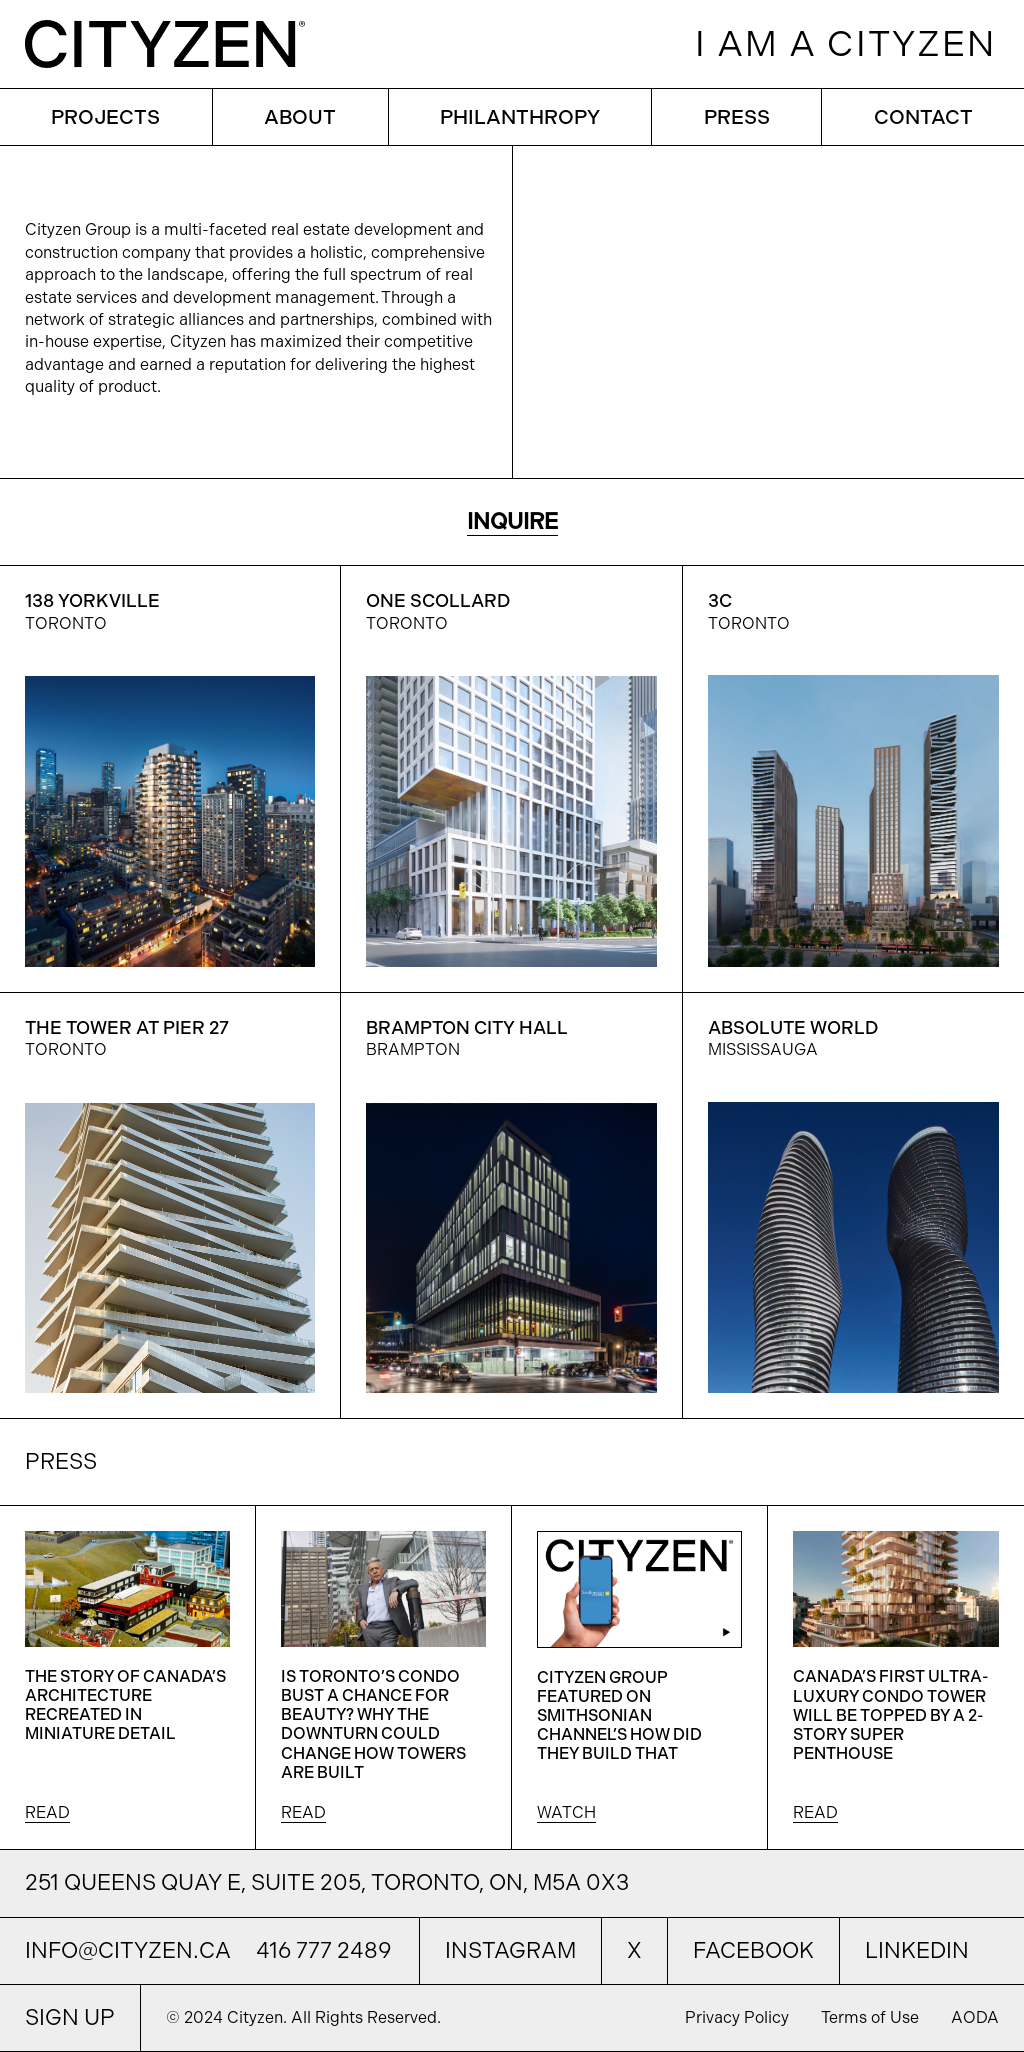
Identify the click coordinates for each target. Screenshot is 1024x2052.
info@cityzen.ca (128, 1951)
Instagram (510, 1950)
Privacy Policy (739, 2017)
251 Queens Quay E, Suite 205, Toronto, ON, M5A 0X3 (327, 1882)
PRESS (737, 117)
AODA (975, 2017)
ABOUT (300, 117)
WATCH (566, 1812)
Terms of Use (872, 2017)
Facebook (753, 1950)
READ (47, 1812)
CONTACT (923, 117)
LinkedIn (917, 1950)
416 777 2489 (323, 1950)
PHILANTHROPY (520, 117)
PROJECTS (105, 117)
